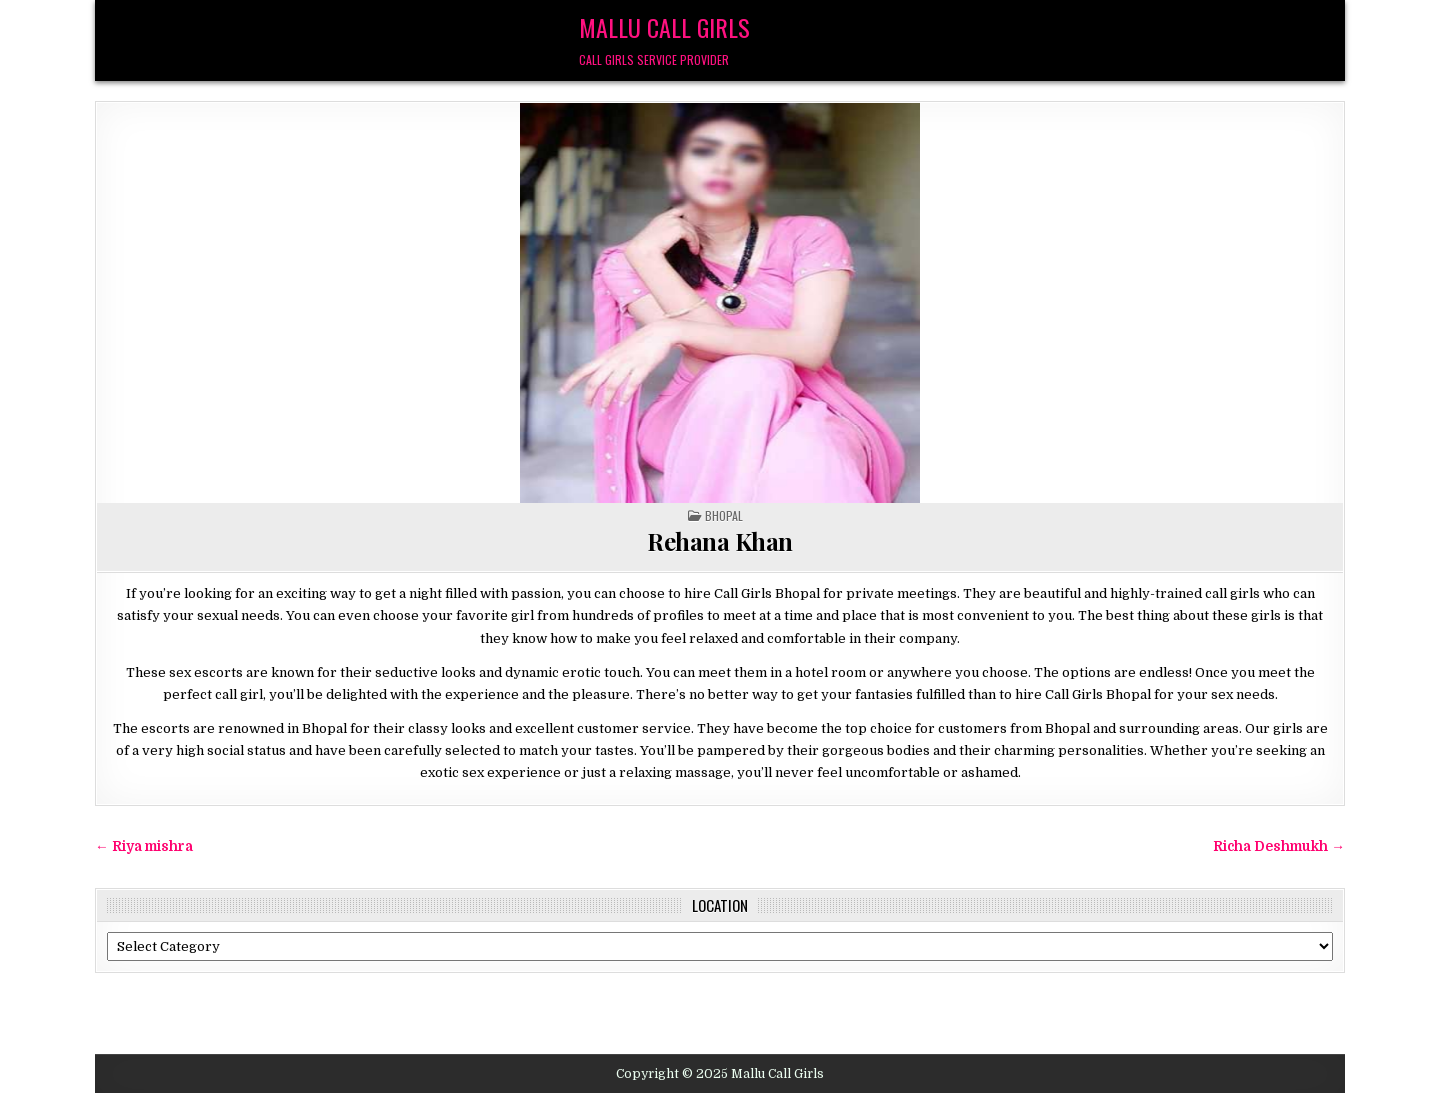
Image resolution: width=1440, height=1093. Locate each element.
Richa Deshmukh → (1279, 846)
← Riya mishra (144, 846)
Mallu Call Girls (664, 27)
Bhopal (724, 515)
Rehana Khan (720, 541)
